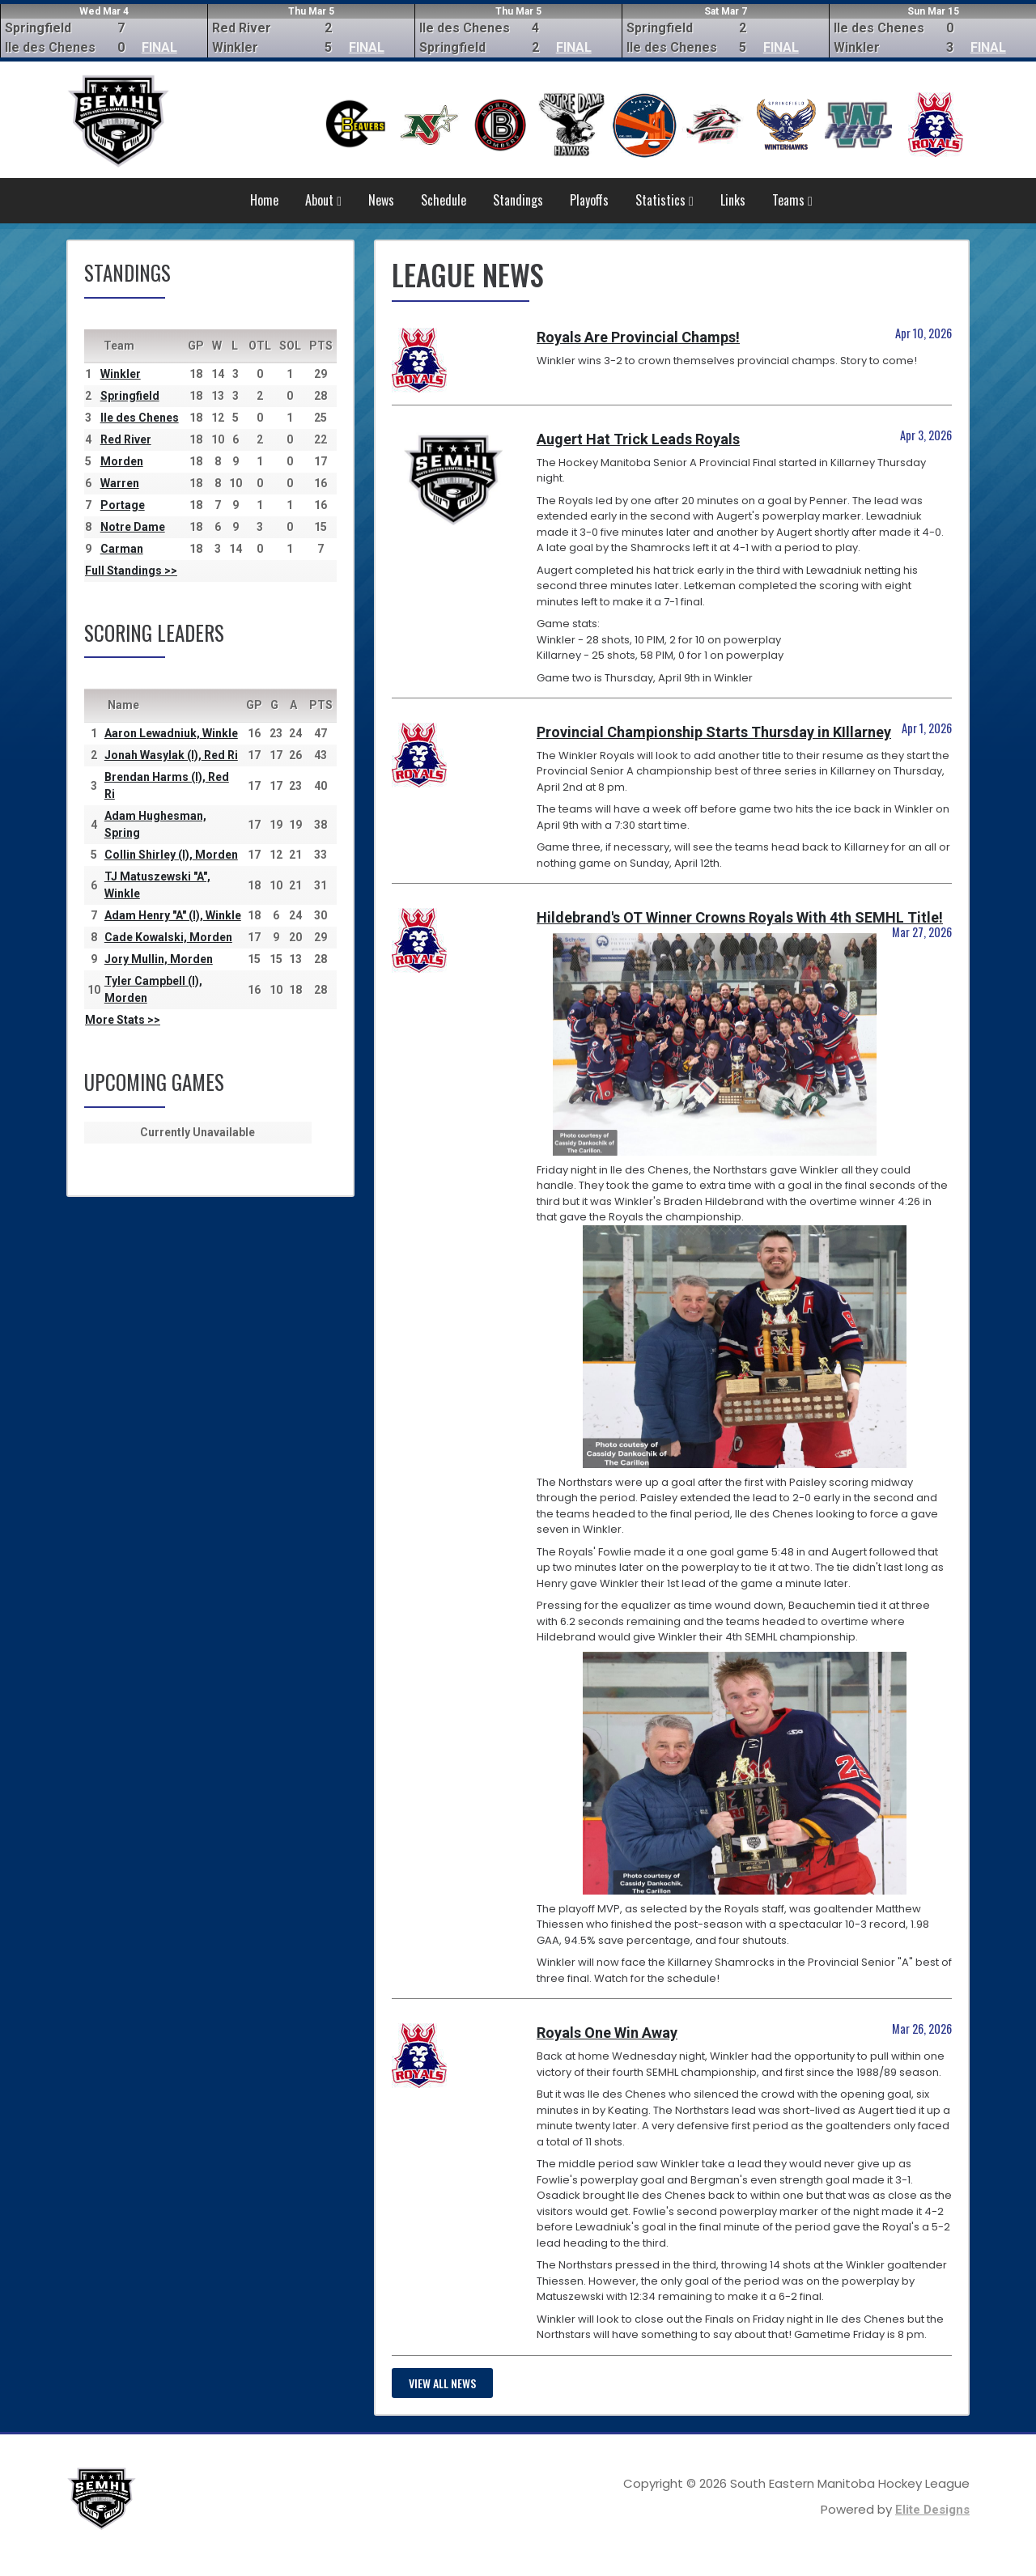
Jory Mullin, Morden (158, 959)
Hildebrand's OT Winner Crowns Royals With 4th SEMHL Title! (740, 917)
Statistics (664, 200)
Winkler (120, 373)
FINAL (159, 47)
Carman (121, 548)
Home (264, 200)
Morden (121, 461)
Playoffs (589, 200)
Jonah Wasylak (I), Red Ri (171, 755)
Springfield (129, 395)
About (323, 200)
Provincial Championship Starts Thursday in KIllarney (714, 732)
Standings (518, 200)
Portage (122, 505)
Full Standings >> (131, 570)
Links (732, 200)
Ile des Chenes (139, 417)
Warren (119, 483)
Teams (792, 200)
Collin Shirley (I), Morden (171, 854)
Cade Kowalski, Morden (168, 937)
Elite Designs (932, 2509)
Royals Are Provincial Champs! (638, 337)
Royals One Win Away (607, 2032)
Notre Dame (132, 526)
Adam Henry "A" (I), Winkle (172, 915)
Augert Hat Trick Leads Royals (638, 439)
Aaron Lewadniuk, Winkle (171, 733)
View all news (442, 2382)
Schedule (443, 200)
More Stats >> (122, 1019)
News (381, 200)
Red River (125, 439)
